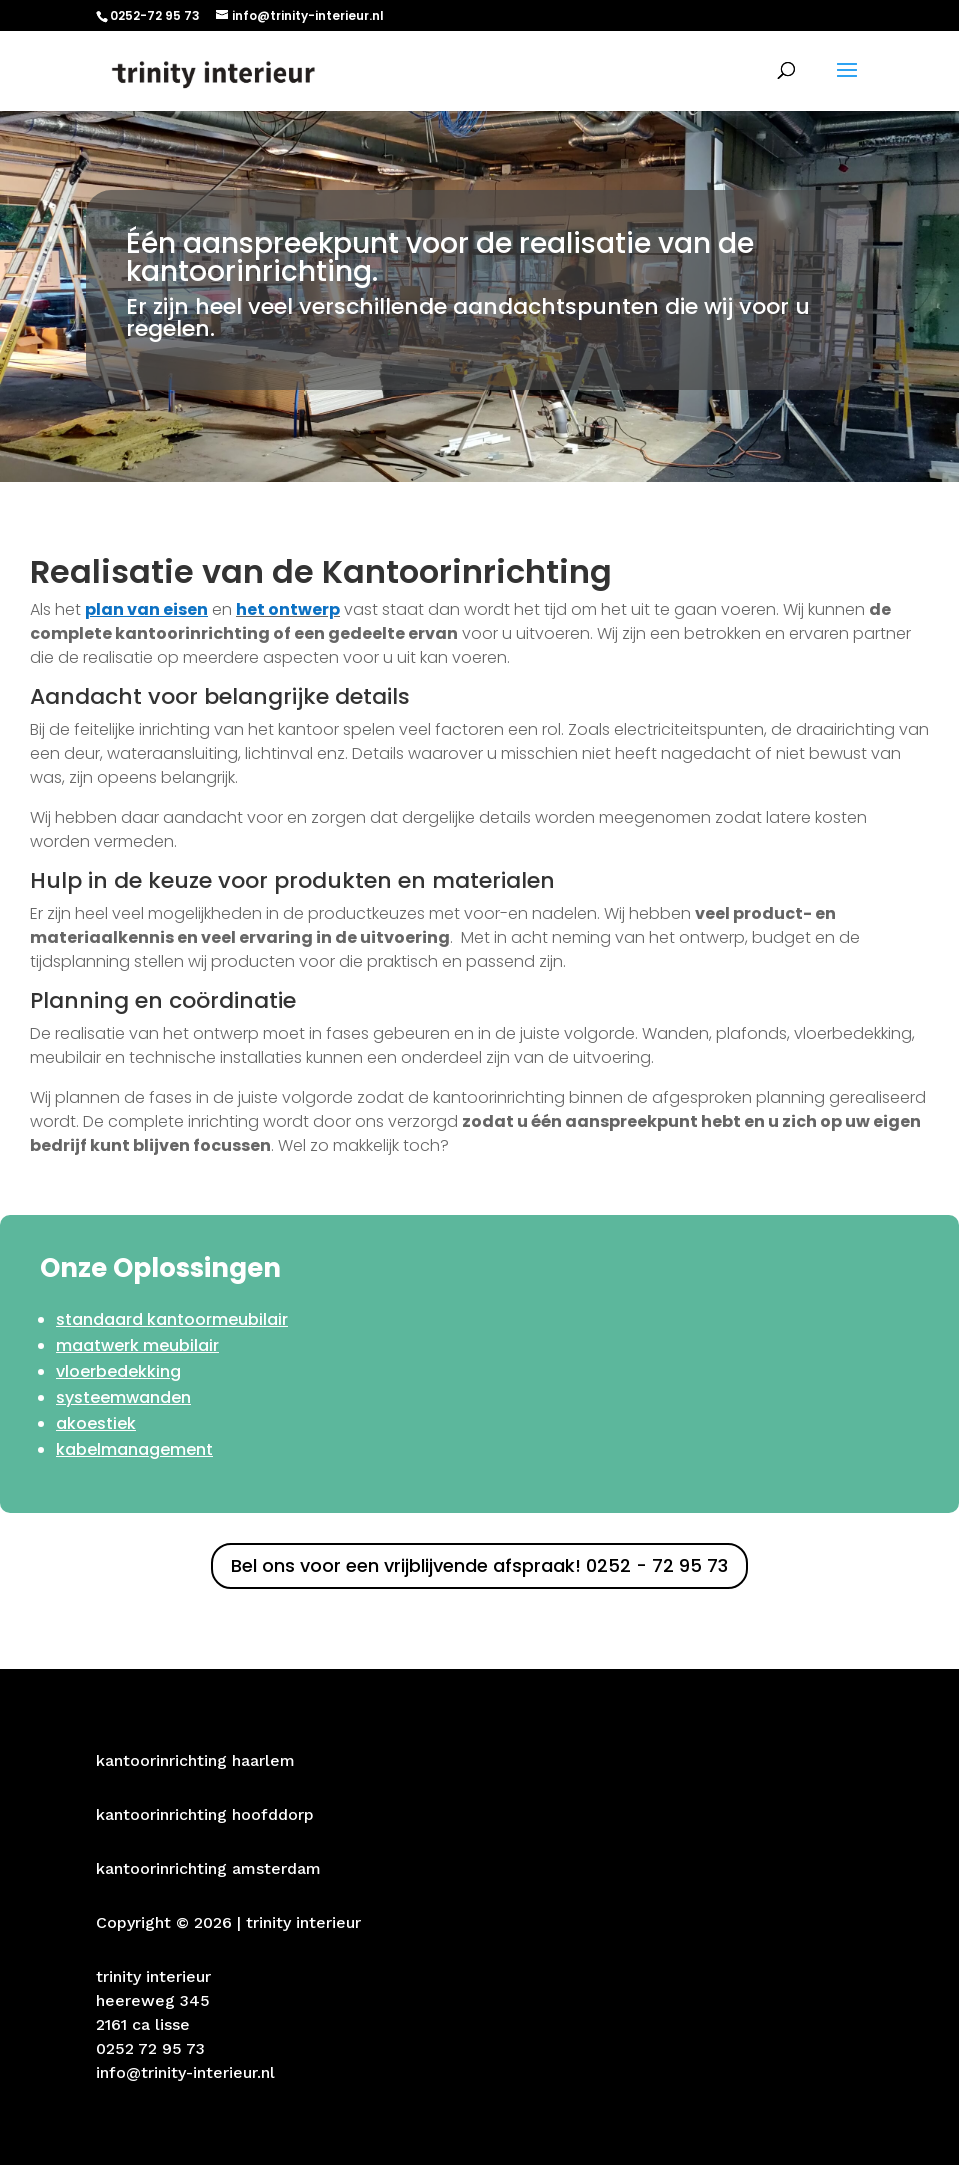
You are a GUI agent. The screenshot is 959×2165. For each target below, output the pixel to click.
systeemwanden (123, 1397)
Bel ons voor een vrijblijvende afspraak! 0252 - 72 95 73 (479, 1565)
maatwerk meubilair (137, 1345)
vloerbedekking (118, 1371)
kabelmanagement (134, 1449)
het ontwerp (288, 609)
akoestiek (96, 1423)
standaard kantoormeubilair (172, 1319)
